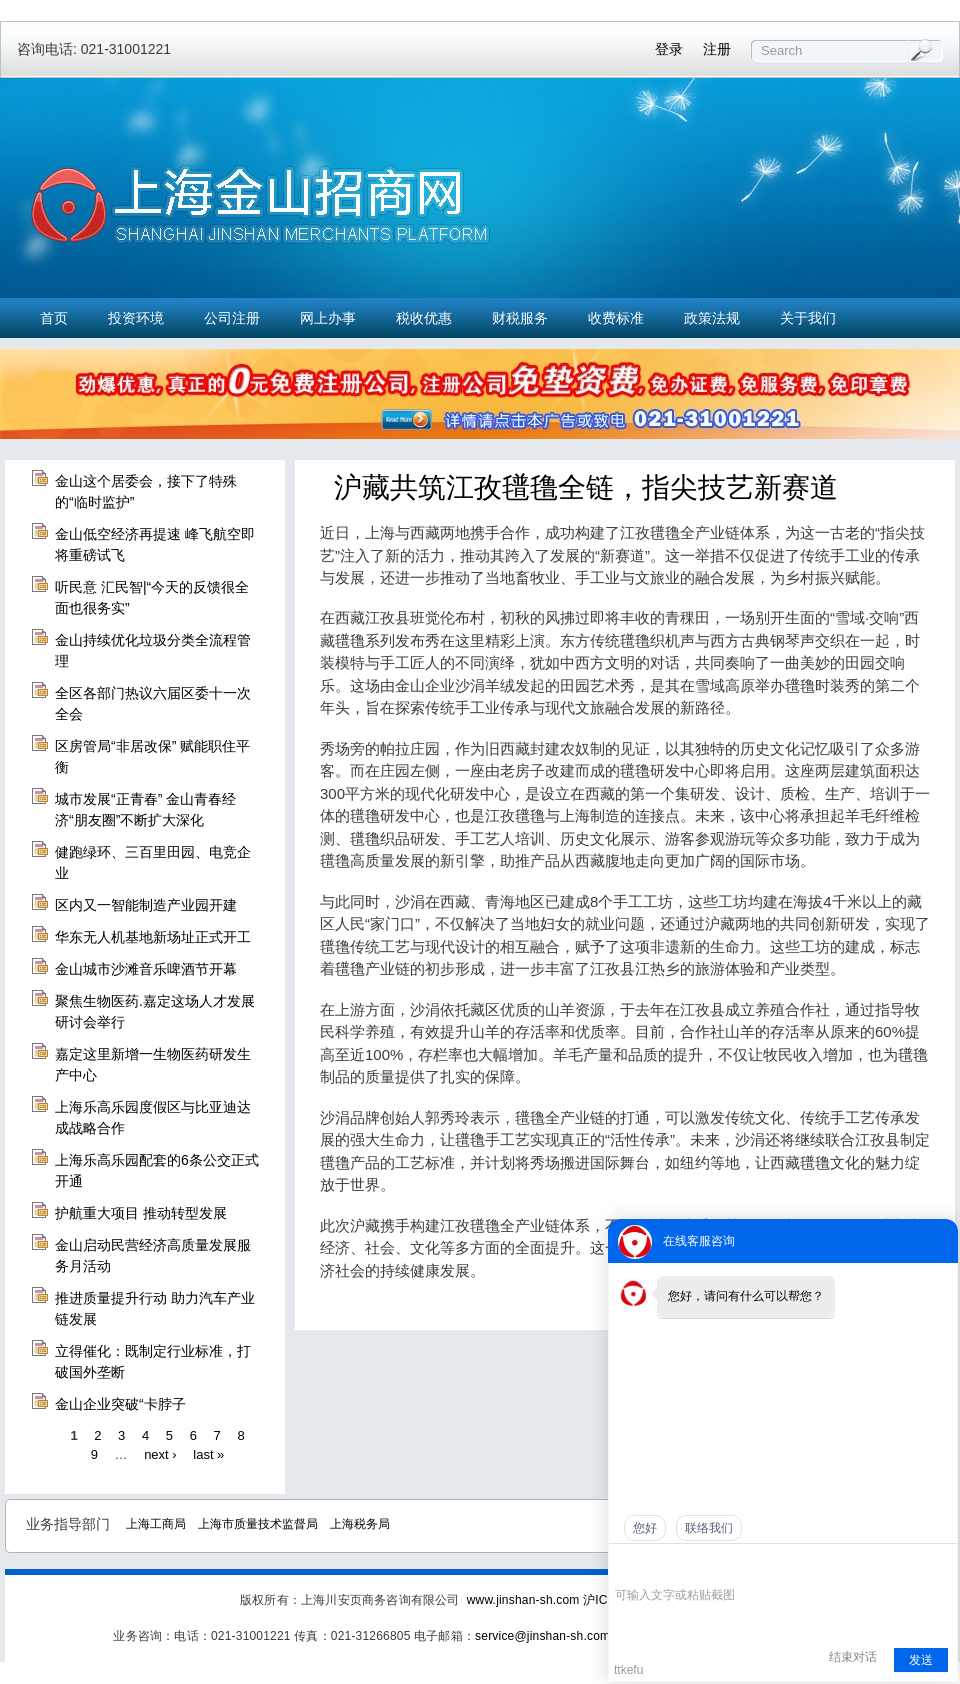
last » (208, 1454)
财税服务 (520, 318)
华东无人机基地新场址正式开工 (153, 937)
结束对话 (853, 1657)
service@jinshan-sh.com (542, 1636)
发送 (921, 1660)
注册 (717, 49)
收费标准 (616, 318)
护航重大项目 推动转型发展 (141, 1213)
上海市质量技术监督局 (258, 1524)
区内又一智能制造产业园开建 (146, 905)
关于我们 (808, 318)
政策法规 (712, 318)
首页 (54, 318)
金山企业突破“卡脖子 (120, 1404)
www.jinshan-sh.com (525, 1600)
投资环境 (136, 318)
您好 (645, 1528)
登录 (669, 49)
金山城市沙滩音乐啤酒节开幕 (146, 969)
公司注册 (232, 318)
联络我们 (709, 1528)
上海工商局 (156, 1524)
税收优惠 (424, 318)
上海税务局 (360, 1524)
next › (160, 1454)
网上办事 (328, 318)
